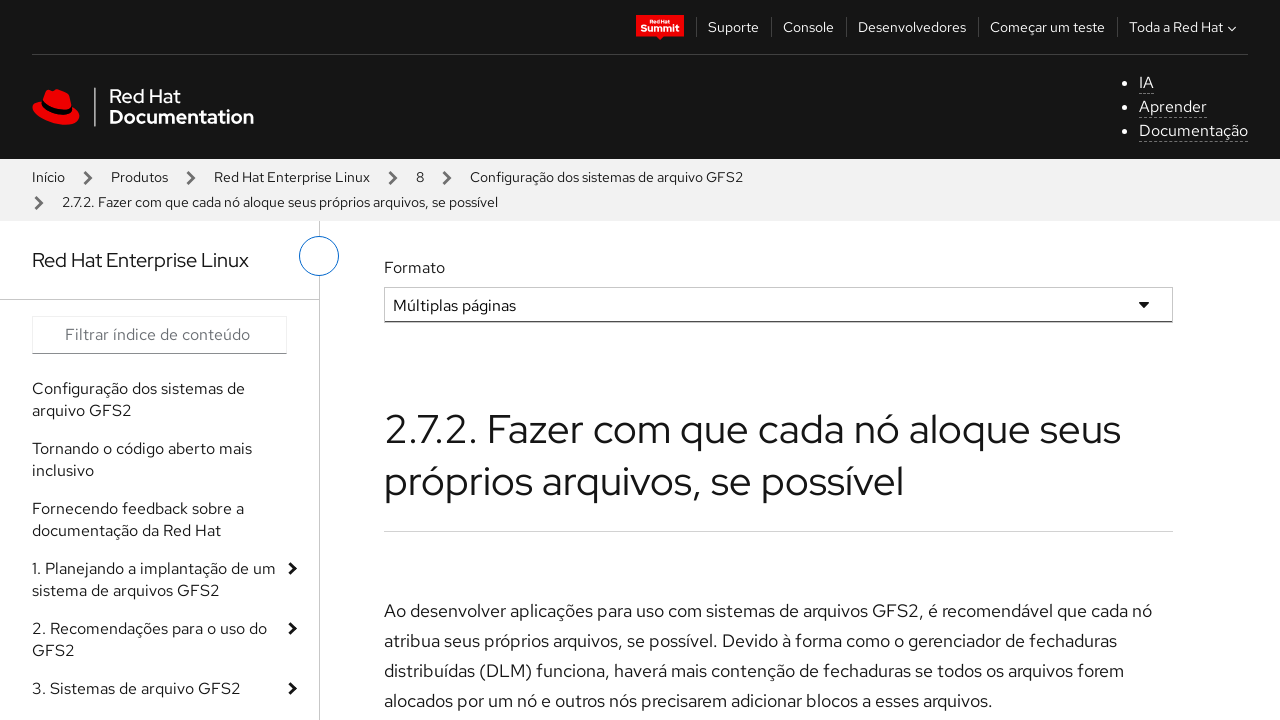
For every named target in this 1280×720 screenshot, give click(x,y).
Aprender (1173, 106)
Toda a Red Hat (1185, 27)
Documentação (1193, 130)
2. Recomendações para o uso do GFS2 (149, 639)
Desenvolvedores (912, 27)
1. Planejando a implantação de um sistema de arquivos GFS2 (154, 579)
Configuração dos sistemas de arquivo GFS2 (606, 177)
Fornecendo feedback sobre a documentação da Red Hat (138, 519)
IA (1146, 82)
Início (48, 177)
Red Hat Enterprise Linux (292, 177)
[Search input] (159, 335)
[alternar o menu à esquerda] (319, 256)
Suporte (733, 27)
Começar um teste (1047, 27)
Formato (414, 267)
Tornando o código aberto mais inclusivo (142, 459)
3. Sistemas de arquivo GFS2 (136, 688)
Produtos (139, 177)
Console (808, 27)
